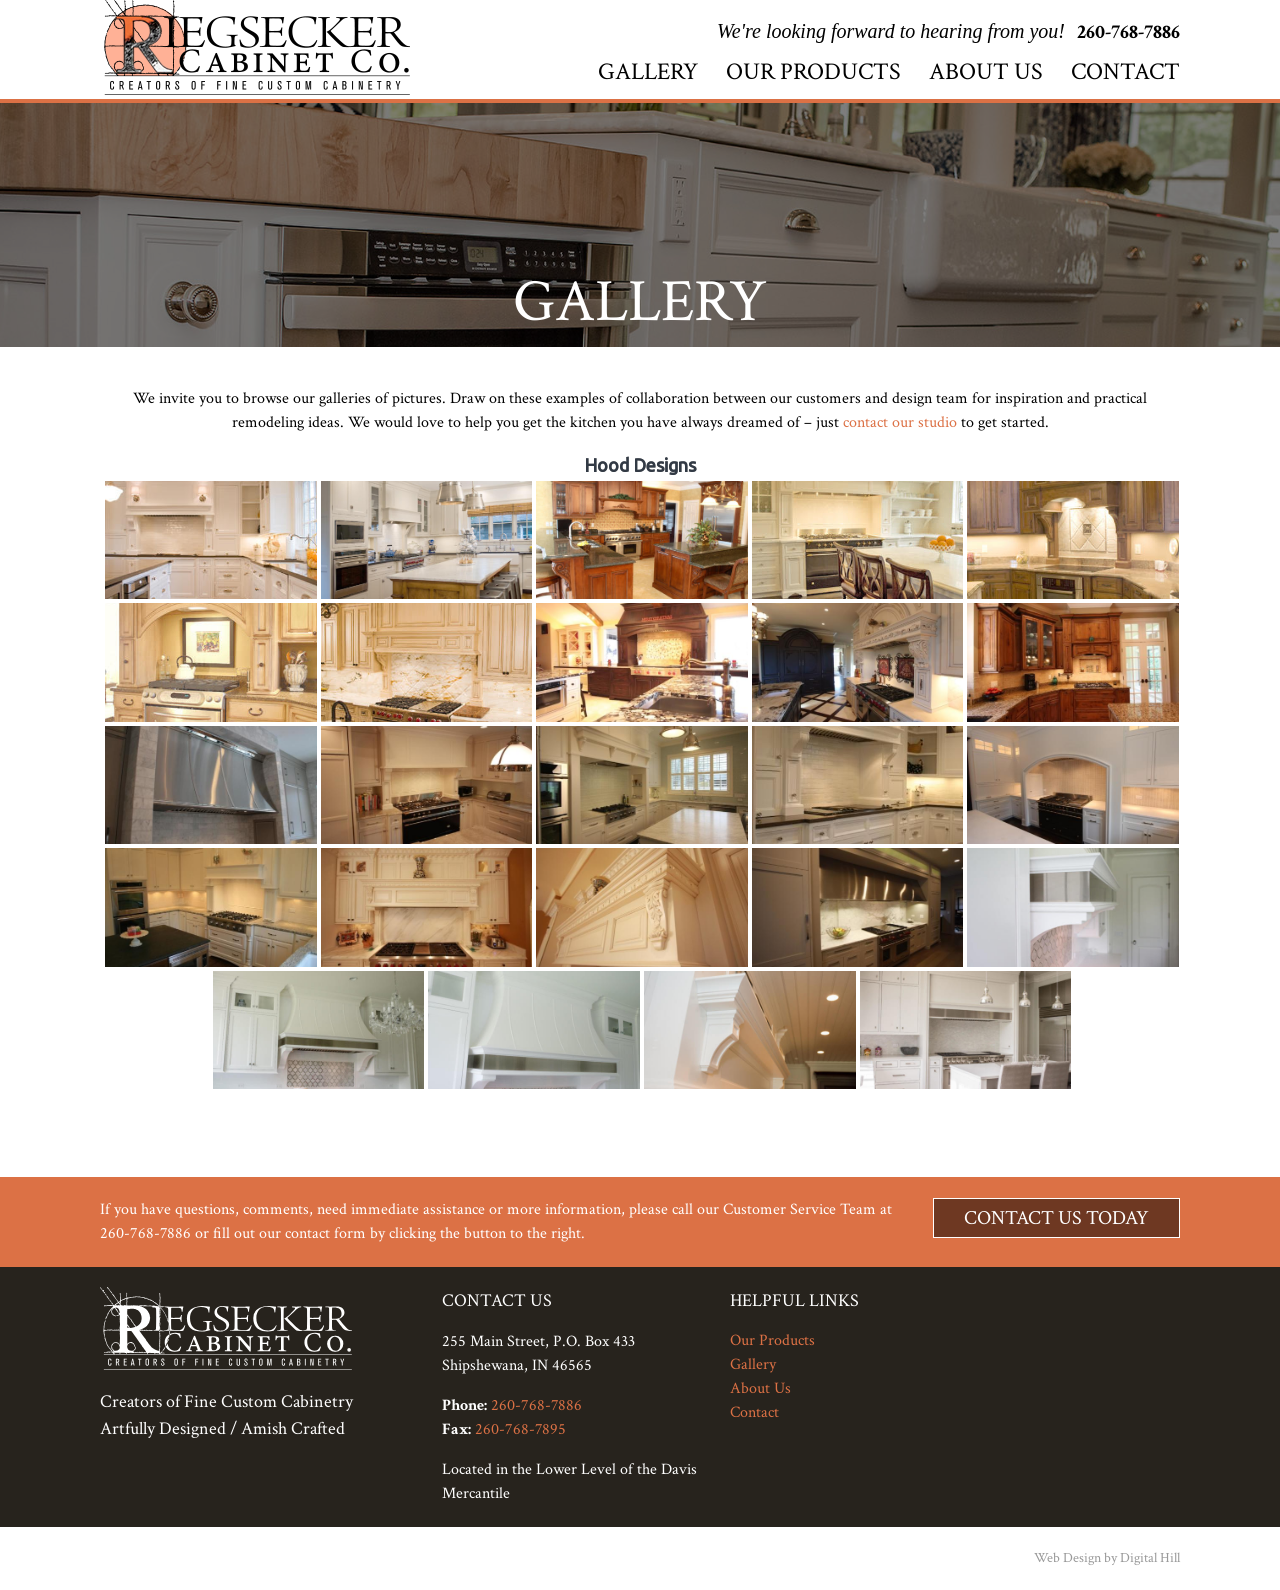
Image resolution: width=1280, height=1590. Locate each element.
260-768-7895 (520, 1429)
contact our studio (900, 422)
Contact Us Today (1056, 1218)
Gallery (648, 71)
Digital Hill (1150, 1558)
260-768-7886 (1128, 32)
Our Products (813, 71)
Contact (1125, 71)
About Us (986, 71)
